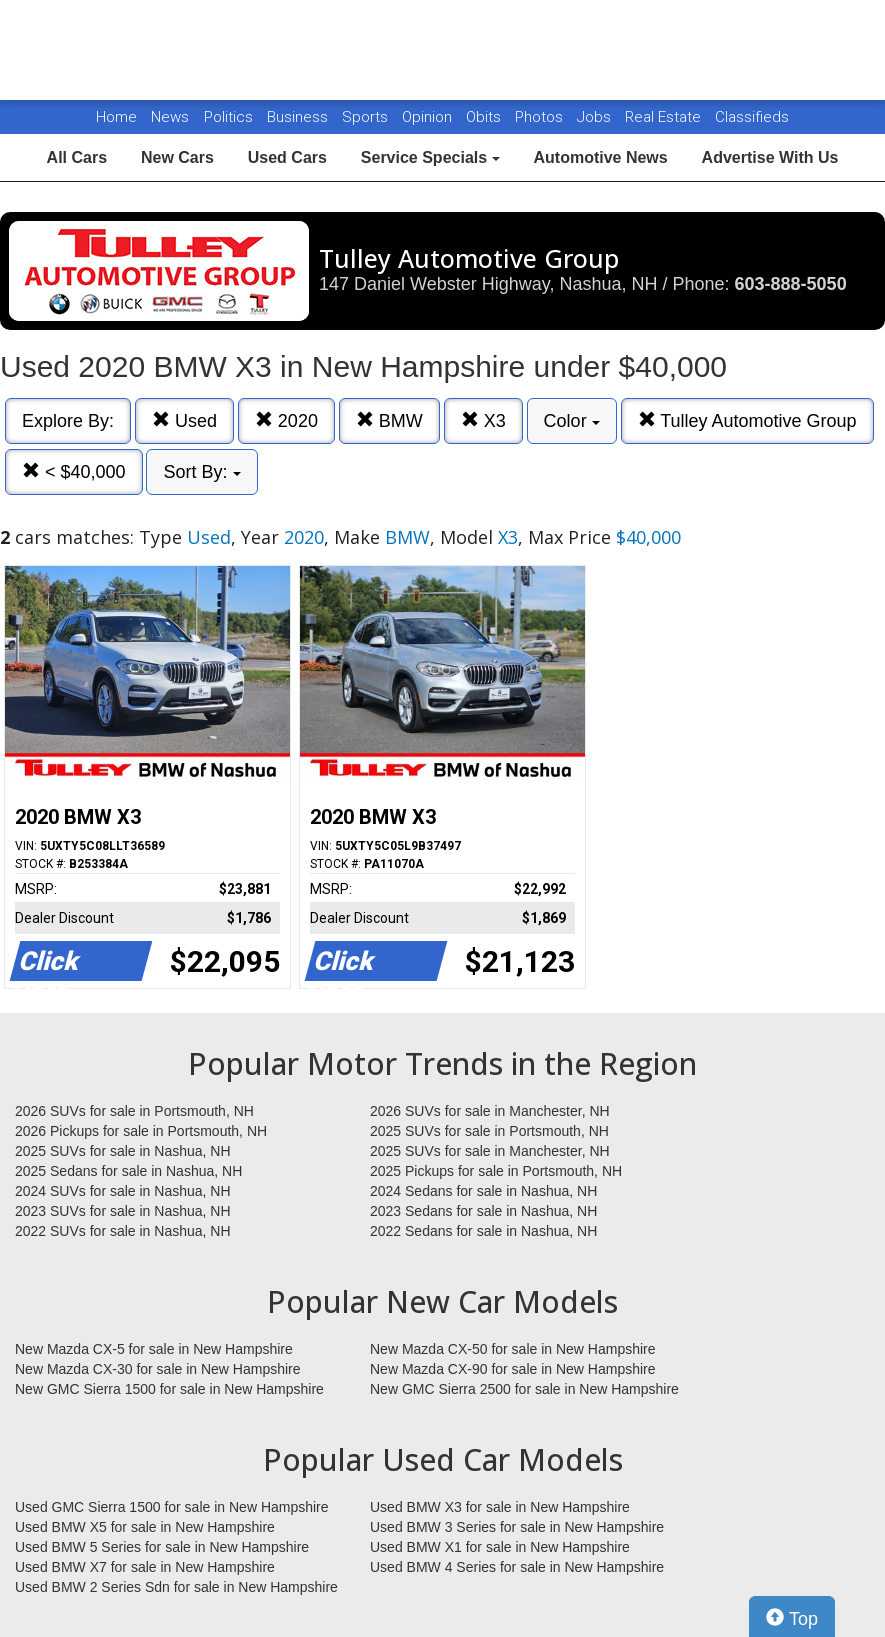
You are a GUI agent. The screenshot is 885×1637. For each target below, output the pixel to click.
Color (572, 421)
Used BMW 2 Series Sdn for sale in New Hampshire (176, 1587)
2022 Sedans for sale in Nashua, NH (483, 1231)
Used (184, 420)
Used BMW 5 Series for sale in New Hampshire (162, 1547)
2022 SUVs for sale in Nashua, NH (123, 1231)
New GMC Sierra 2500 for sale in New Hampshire (524, 1389)
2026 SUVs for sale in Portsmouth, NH (134, 1111)
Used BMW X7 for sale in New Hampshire (145, 1567)
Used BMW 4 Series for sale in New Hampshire (517, 1567)
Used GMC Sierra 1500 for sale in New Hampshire (172, 1507)
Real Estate (665, 117)
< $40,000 (74, 471)
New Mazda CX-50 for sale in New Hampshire (513, 1349)
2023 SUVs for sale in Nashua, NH (123, 1211)
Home (116, 117)
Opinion (429, 117)
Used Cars (287, 157)
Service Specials (430, 157)
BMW (389, 420)
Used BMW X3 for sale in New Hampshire (500, 1507)
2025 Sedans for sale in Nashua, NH (128, 1171)
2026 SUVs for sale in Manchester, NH (490, 1111)
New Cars (177, 157)
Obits (485, 117)
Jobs (596, 117)
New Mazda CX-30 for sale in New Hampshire (158, 1369)
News (170, 117)
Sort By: (201, 472)
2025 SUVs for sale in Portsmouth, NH (489, 1131)
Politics (228, 117)
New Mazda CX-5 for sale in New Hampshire (154, 1349)
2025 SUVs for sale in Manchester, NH (490, 1151)
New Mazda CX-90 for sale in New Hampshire (513, 1369)
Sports (367, 117)
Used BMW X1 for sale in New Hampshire (500, 1547)
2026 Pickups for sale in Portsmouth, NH (141, 1131)
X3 (483, 420)
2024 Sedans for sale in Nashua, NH (483, 1191)
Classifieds (752, 117)
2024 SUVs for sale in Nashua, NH (123, 1191)
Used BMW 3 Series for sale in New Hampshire (517, 1527)
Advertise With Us (770, 157)
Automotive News (600, 157)
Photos (541, 117)
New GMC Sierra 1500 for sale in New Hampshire (169, 1389)
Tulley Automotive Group (747, 420)
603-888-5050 (791, 284)
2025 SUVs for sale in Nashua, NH (123, 1151)
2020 (286, 420)
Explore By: (68, 421)
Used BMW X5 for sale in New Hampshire (145, 1527)
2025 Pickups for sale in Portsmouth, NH (496, 1171)
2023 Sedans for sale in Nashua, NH (483, 1211)
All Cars (77, 157)
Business (299, 117)
